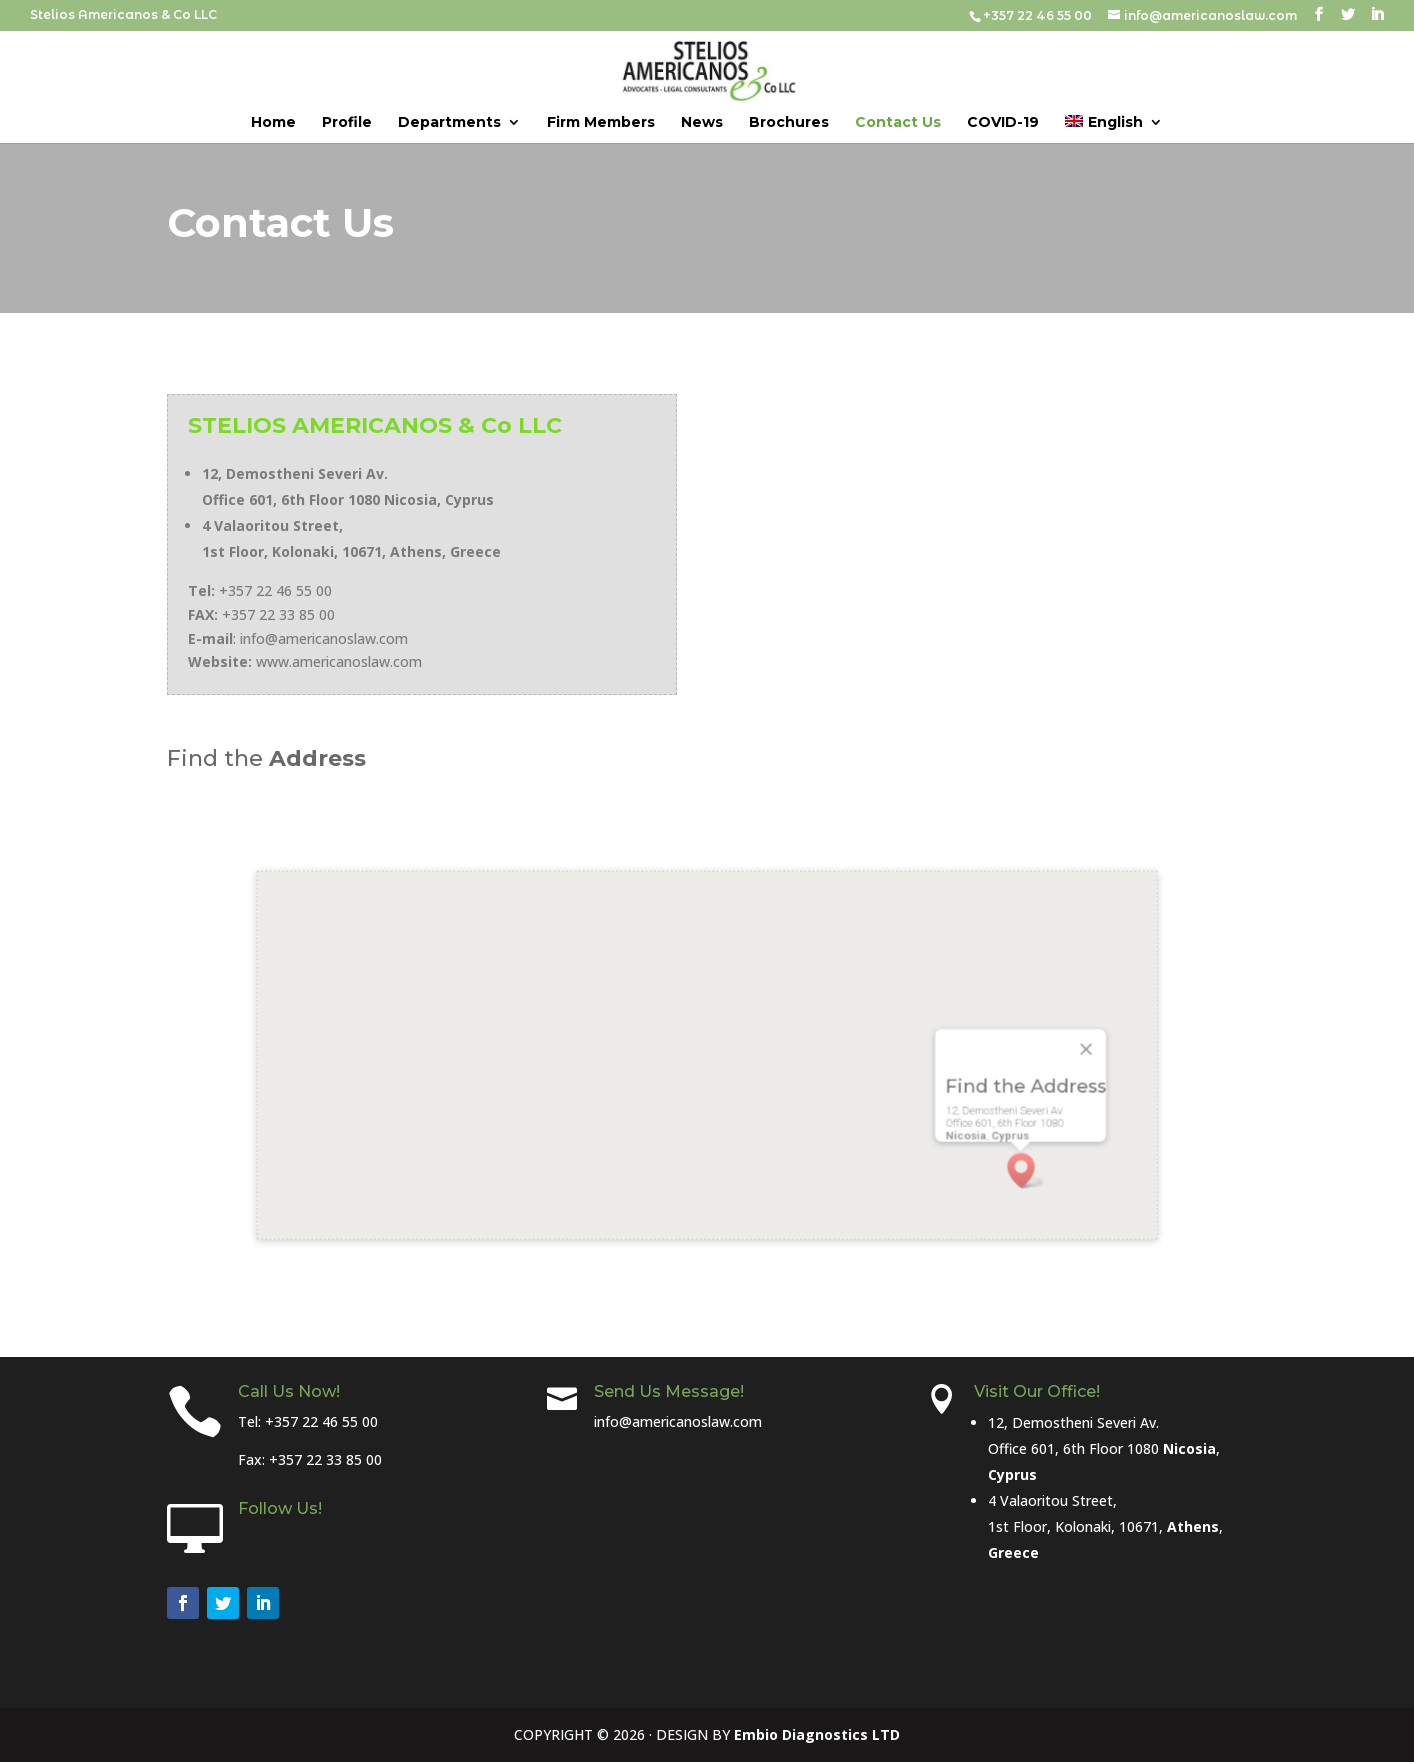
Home (273, 123)
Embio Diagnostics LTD (817, 1734)
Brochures (789, 123)
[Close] (969, 1049)
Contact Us (898, 123)
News (702, 123)
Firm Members (601, 123)
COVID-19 (1003, 123)
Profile (347, 123)
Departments (449, 123)
